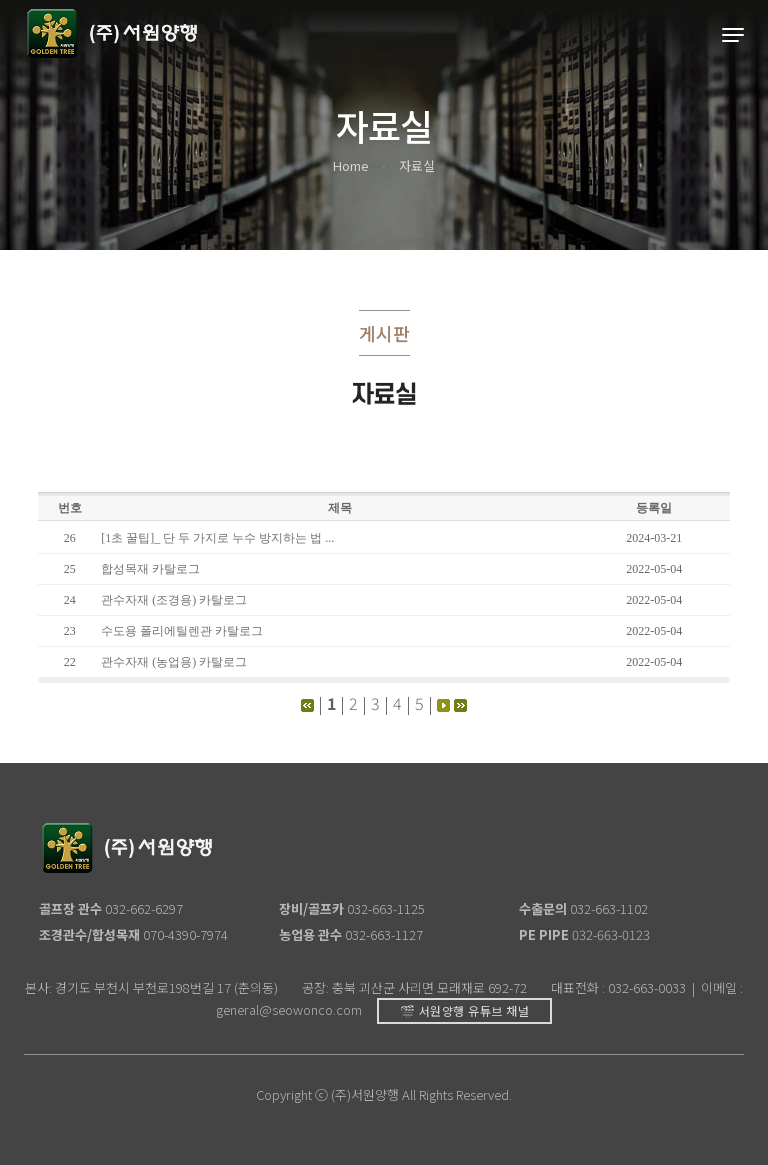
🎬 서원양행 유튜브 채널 (465, 1010)
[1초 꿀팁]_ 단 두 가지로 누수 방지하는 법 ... (217, 538)
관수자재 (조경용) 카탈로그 (174, 600)
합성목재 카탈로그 (150, 569)
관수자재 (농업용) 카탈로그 (174, 662)
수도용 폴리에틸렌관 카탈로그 (182, 631)
